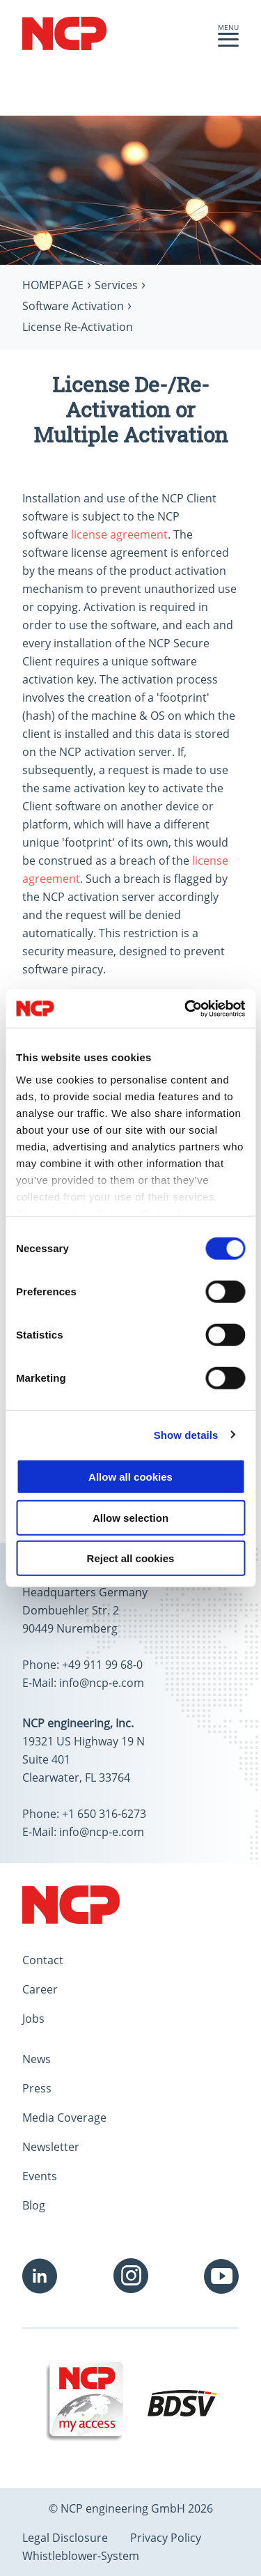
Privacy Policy (165, 2537)
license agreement (119, 534)
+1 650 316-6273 (104, 1813)
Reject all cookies (131, 1558)
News (36, 2059)
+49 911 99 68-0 (102, 1664)
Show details (186, 1434)
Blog (33, 2205)
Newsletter (50, 2146)
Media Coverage (64, 2117)
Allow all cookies (130, 1477)
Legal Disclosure (65, 2537)
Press (37, 2088)
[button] (228, 43)
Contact (42, 1960)
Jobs (33, 2018)
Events (39, 2176)
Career (40, 1989)
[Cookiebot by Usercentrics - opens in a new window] (186, 1008)
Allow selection (130, 1517)
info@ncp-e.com (101, 1682)
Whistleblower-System (80, 2555)
